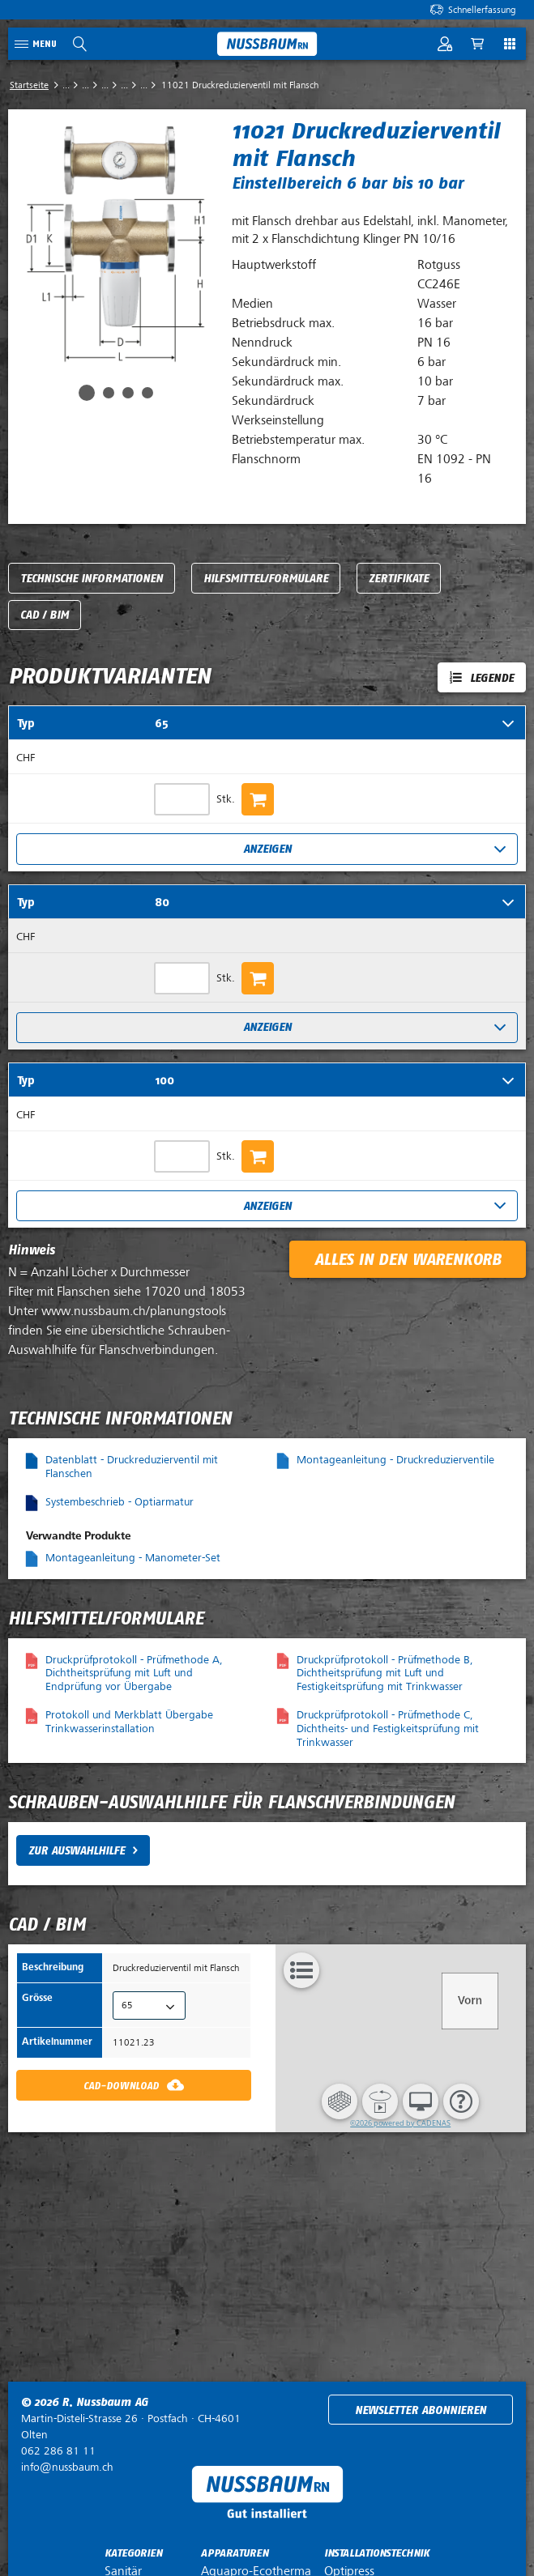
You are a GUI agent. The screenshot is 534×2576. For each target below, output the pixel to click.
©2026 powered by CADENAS (400, 2123)
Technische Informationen (91, 578)
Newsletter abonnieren (420, 2410)
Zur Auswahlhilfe (76, 1851)
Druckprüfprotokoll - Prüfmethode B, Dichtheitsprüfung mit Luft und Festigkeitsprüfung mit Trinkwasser (385, 1673)
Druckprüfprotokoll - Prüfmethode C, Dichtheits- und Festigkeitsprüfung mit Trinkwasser (388, 1728)
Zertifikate (399, 578)
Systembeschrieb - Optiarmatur (119, 1502)
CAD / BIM (44, 615)
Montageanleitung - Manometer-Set (132, 1558)
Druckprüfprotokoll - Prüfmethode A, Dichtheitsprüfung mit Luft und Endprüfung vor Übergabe (134, 1673)
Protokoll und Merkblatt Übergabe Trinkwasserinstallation (129, 1721)
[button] (339, 2101)
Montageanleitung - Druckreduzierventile (395, 1460)
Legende (492, 678)
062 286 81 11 (58, 2451)
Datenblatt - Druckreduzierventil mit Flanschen (131, 1466)
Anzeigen (267, 849)
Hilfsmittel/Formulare (265, 578)
